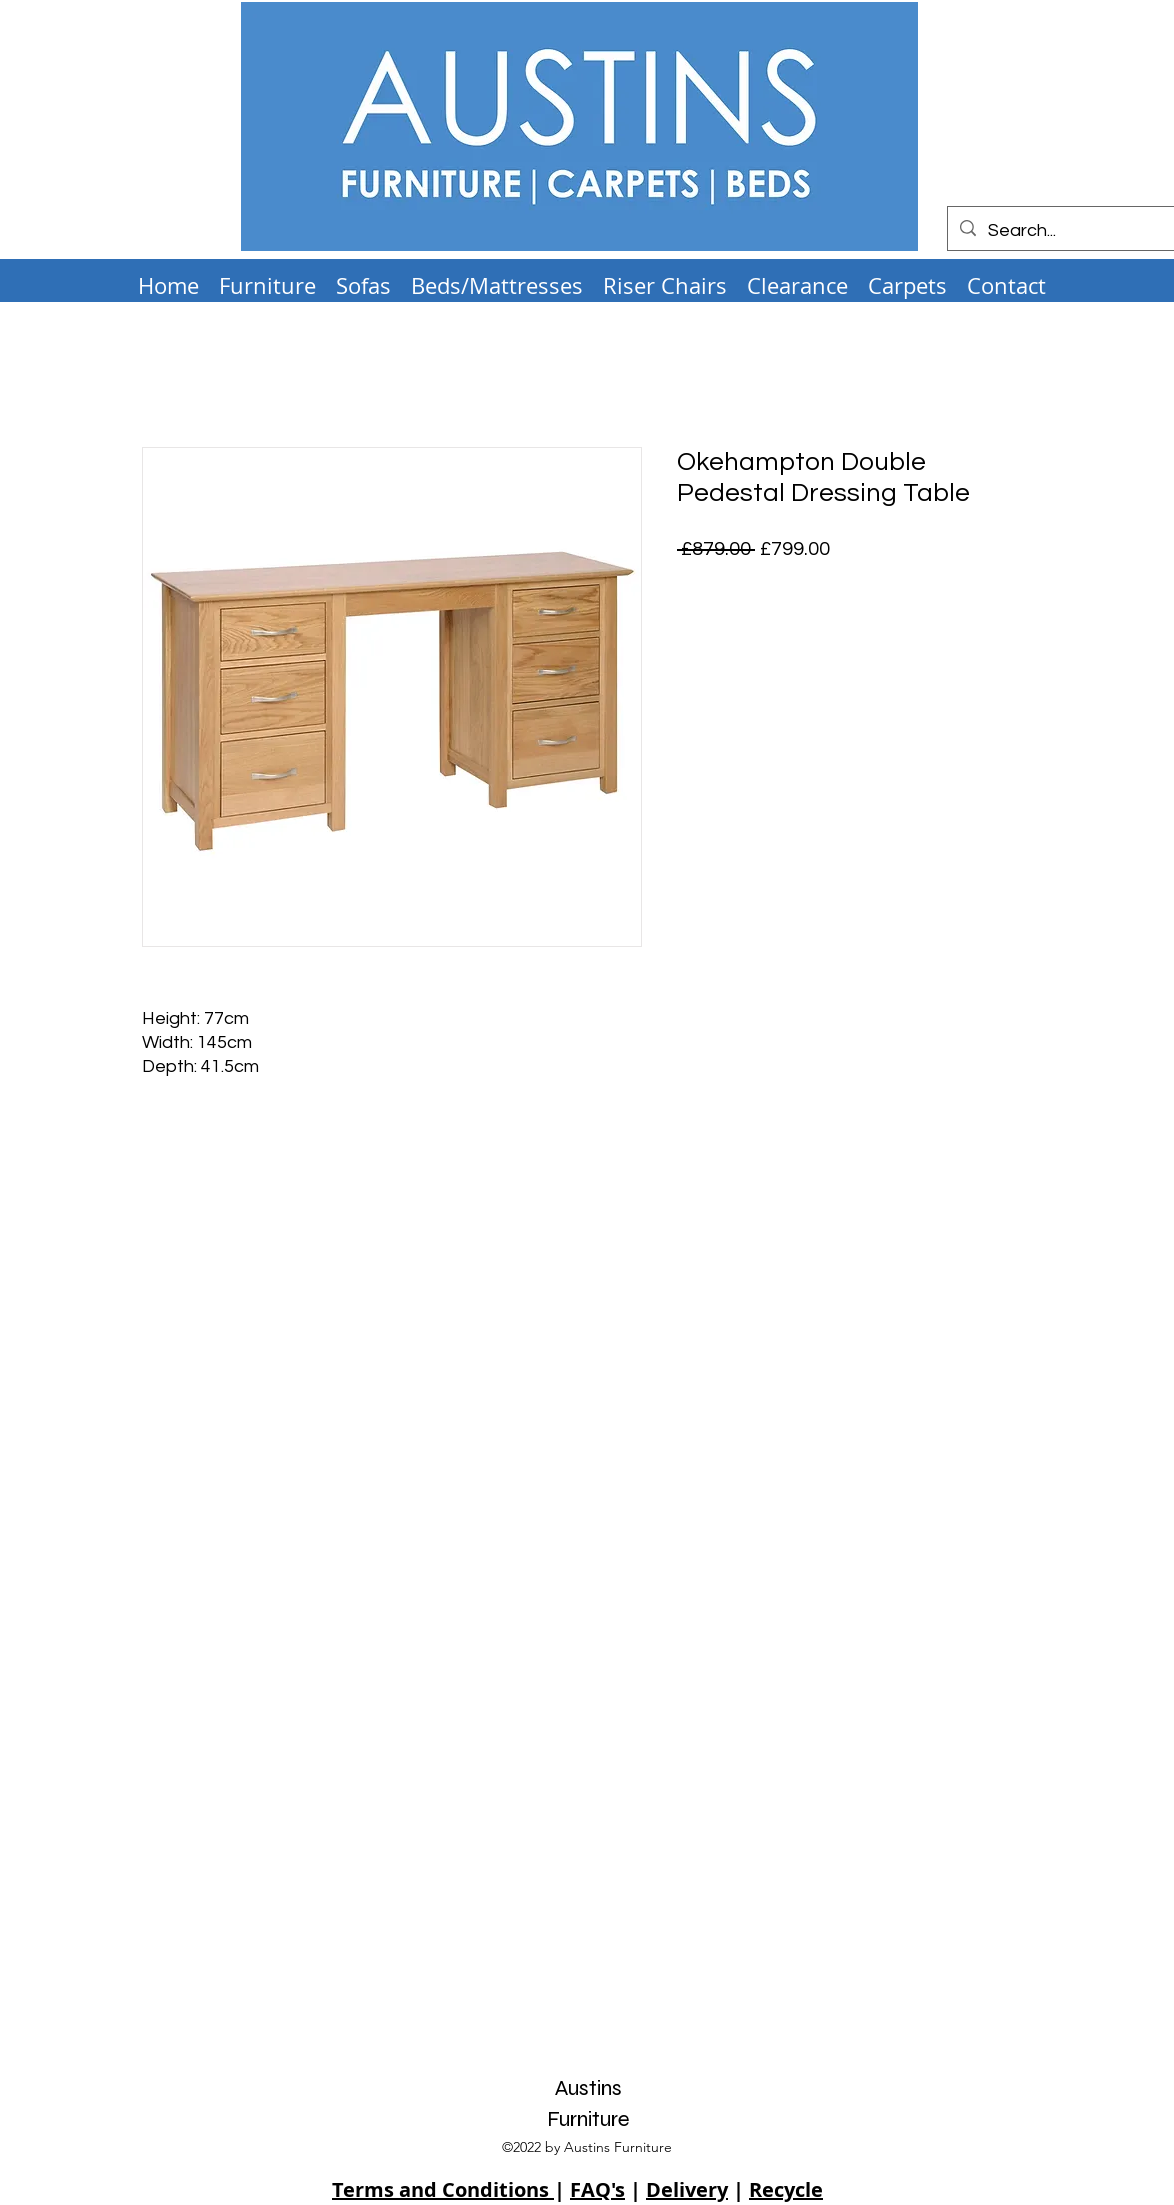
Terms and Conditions (443, 2189)
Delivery (687, 2189)
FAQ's (597, 2189)
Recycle (786, 2189)
